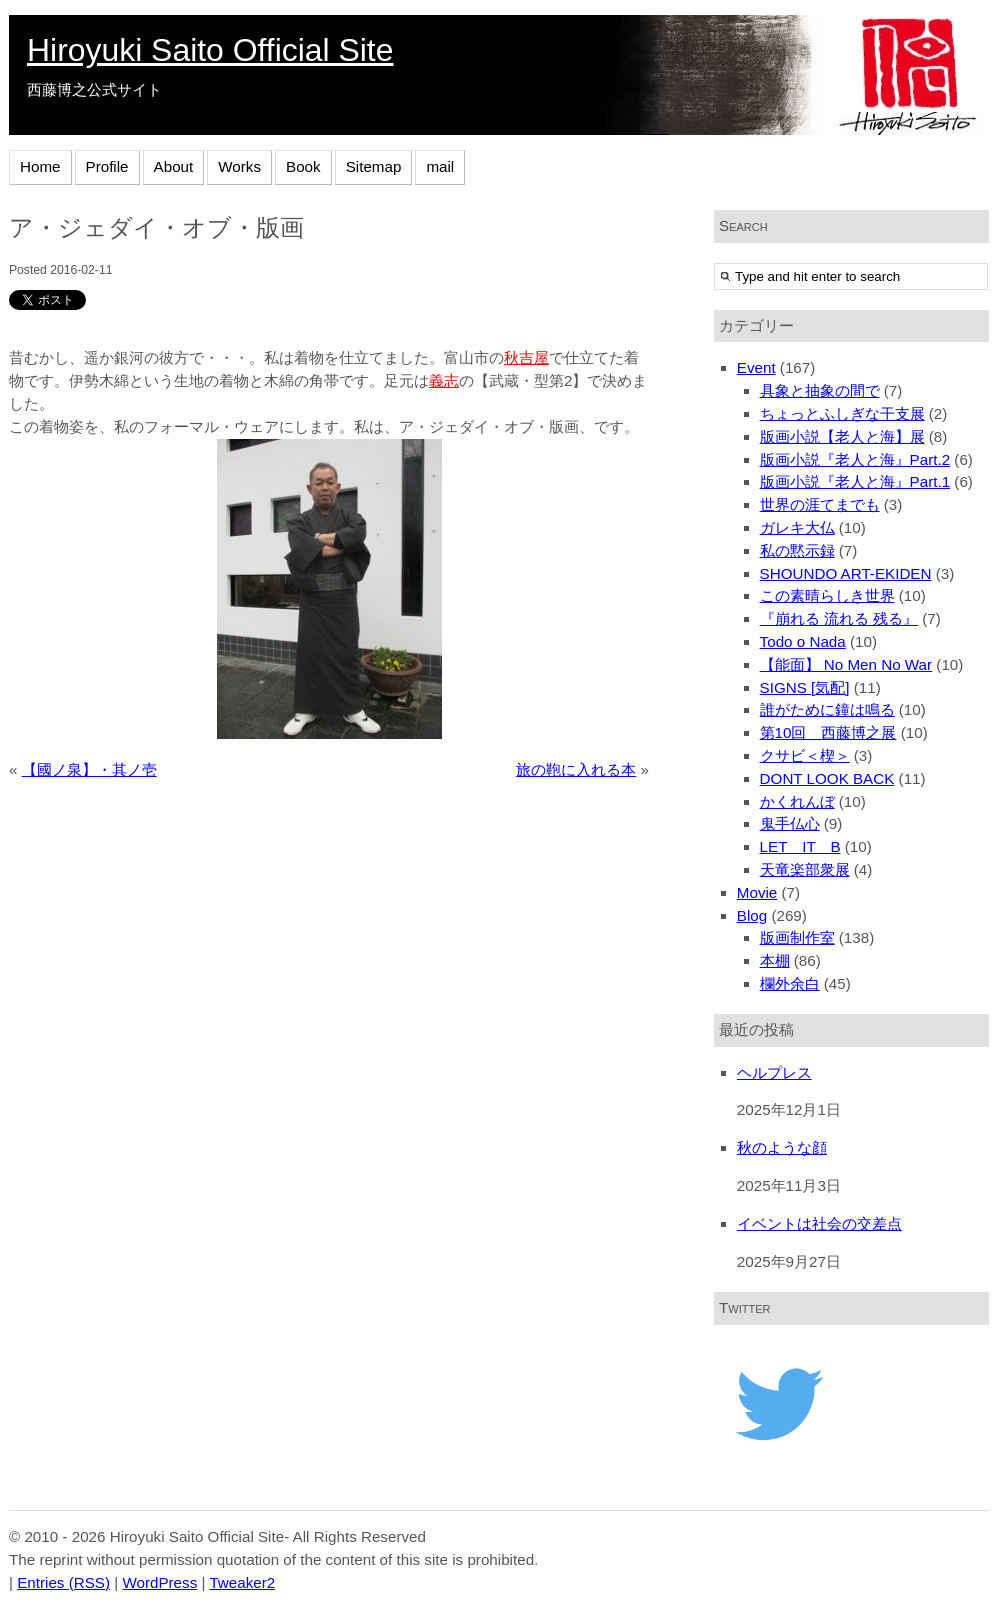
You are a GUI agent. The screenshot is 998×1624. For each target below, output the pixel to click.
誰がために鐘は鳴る (827, 709)
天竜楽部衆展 (805, 869)
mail (440, 166)
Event (756, 367)
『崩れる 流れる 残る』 (839, 618)
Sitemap (374, 166)
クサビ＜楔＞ (805, 755)
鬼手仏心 (790, 823)
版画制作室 (797, 937)
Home (40, 166)
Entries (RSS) (63, 1582)
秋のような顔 (782, 1147)
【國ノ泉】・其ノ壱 (89, 769)
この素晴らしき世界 (827, 595)
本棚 (775, 960)
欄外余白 (790, 983)
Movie (757, 892)
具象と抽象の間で (820, 390)
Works (239, 166)
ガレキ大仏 (797, 527)
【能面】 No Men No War (846, 664)
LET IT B (800, 846)
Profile (107, 166)
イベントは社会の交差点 (819, 1223)
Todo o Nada (803, 641)
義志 (444, 380)
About (174, 166)
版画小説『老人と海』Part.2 (855, 459)
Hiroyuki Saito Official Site (210, 50)
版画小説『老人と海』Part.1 (855, 481)
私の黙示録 (797, 550)
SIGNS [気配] (805, 687)
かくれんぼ (797, 801)
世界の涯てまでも (820, 504)
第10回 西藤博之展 (828, 732)
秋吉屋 (526, 357)
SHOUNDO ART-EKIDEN (846, 573)
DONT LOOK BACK (827, 778)
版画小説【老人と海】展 (842, 436)
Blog (752, 915)
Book (303, 166)
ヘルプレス (774, 1072)
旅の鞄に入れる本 (576, 769)
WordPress (159, 1582)
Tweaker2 (242, 1582)
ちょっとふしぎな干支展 (842, 413)
